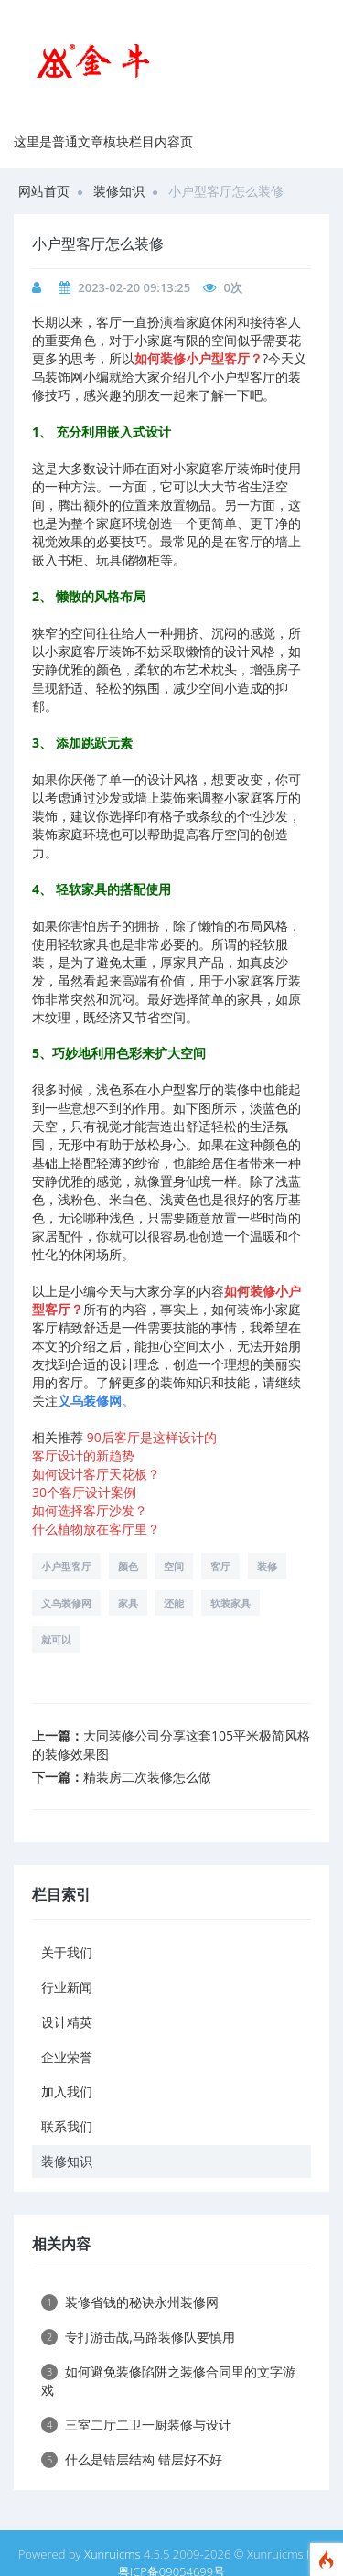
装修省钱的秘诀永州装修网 (130, 2302)
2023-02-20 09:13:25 (134, 287)
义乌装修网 (66, 1603)
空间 (174, 1566)
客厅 (220, 1566)
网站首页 (44, 190)
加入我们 (66, 2091)
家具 (128, 1603)
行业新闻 (66, 1987)
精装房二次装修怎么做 (147, 1776)
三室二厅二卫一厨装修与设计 (136, 2424)
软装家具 (230, 1603)
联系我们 (66, 2126)
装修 (267, 1566)
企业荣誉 (66, 2056)
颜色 (128, 1566)
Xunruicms (112, 2554)
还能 (174, 1603)
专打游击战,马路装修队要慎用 (138, 2336)
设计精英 (66, 2022)
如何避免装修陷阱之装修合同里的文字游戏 (168, 2380)
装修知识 (119, 190)
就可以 (56, 1639)
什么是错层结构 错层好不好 (131, 2459)
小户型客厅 (66, 1566)
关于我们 (66, 1952)
